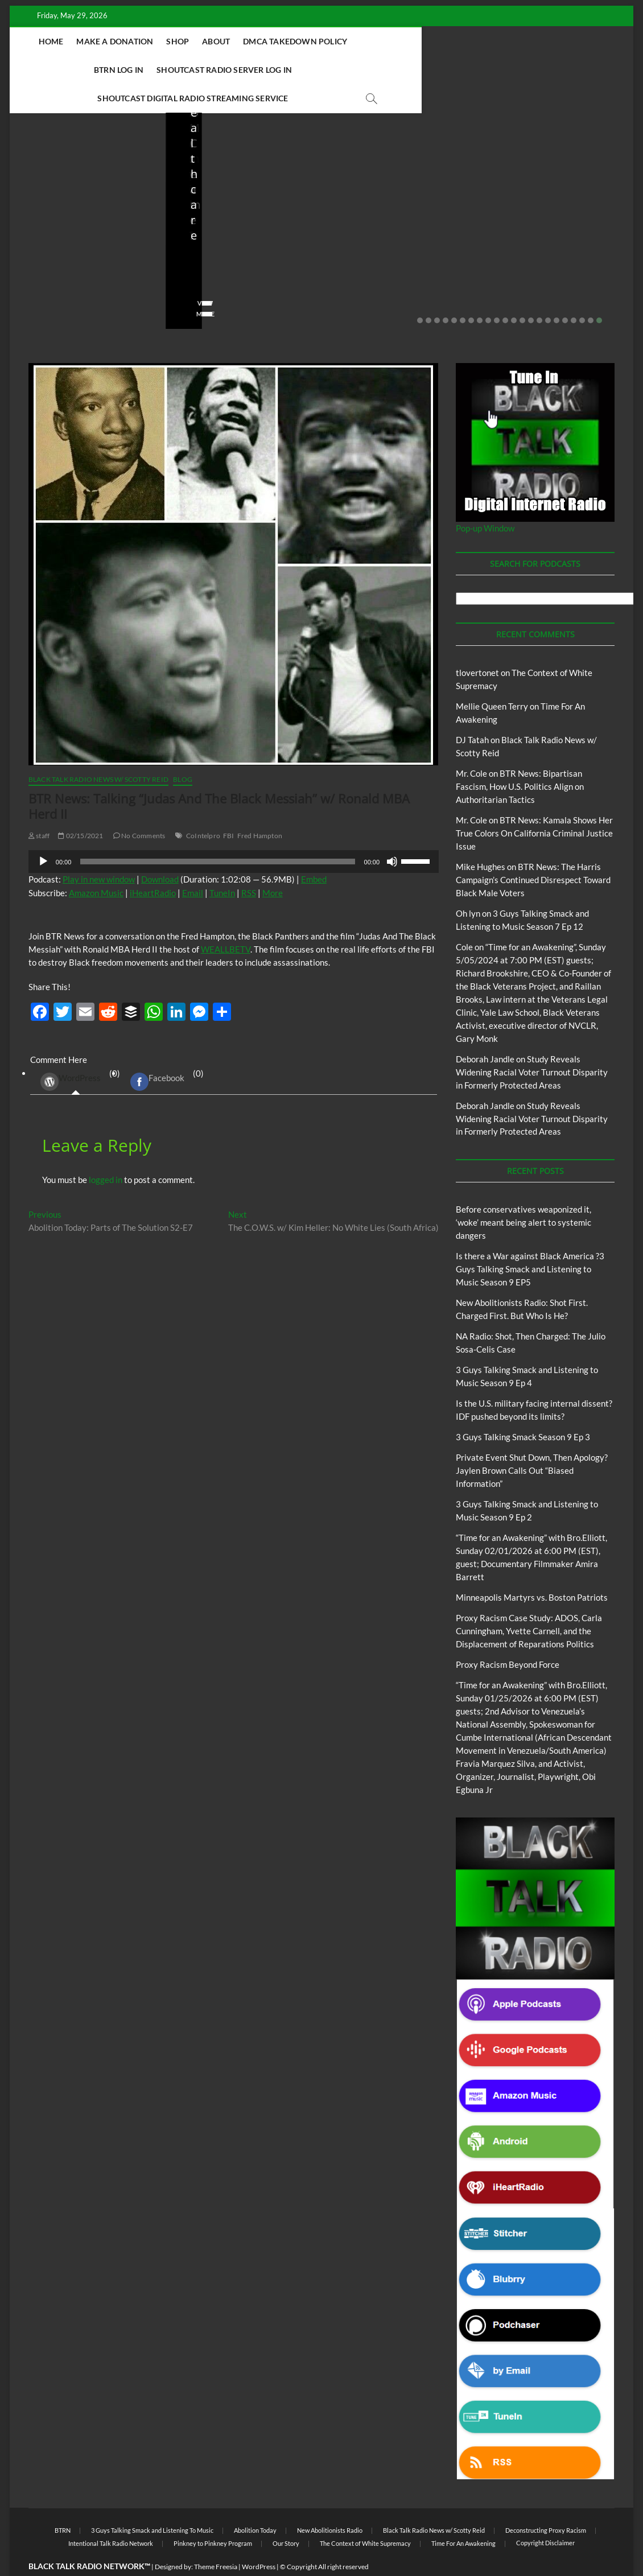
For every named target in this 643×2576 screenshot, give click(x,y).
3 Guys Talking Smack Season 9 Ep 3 (523, 1409)
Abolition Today (255, 2502)
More (272, 865)
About (216, 41)
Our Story (286, 2515)
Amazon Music (96, 865)
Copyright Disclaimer (545, 2515)
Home (51, 41)
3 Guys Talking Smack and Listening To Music (152, 2502)
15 (539, 292)
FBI (228, 807)
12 (514, 292)
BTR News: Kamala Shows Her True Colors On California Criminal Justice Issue (534, 805)
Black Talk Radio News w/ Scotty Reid (98, 751)
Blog (50, 173)
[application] (233, 833)
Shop (178, 41)
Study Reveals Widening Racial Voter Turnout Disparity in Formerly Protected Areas (532, 1044)
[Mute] (392, 833)
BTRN (71, 173)
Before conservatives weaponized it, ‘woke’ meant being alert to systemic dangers (77, 214)
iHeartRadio (153, 865)
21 (590, 292)
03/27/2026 (545, 253)
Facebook (157, 1054)
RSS (248, 865)
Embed (314, 851)
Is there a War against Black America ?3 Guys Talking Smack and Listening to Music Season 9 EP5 (530, 1241)
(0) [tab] (76, 1053)
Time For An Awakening (463, 2515)
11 (505, 292)
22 (599, 292)
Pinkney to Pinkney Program (213, 2515)
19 (573, 292)
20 (582, 292)
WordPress (70, 1054)
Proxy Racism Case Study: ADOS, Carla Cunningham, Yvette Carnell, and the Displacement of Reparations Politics (529, 1603)
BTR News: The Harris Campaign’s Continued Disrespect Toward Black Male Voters (533, 852)
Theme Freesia (215, 2538)
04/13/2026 (389, 253)
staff (35, 253)
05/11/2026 (78, 253)
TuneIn (222, 865)
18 (565, 292)
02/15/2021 (80, 807)
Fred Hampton (259, 807)
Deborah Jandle (485, 1031)
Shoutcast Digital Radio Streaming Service (298, 70)
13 (522, 292)
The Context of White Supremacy (365, 2515)
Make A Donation (115, 41)
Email (192, 865)
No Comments (49, 268)
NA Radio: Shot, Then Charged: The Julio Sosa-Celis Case (396, 222)
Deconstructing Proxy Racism (545, 2502)
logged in (105, 1152)
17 (556, 292)
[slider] (217, 833)
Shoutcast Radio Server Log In (491, 41)
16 (548, 292)
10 (497, 292)
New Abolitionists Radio (262, 189)
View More (44, 286)
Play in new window (99, 851)
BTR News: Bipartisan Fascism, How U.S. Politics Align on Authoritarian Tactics (520, 758)
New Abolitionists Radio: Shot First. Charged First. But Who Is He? (242, 222)
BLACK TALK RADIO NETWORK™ (89, 2538)
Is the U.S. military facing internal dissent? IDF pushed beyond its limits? (554, 214)
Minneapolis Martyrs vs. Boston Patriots (532, 1569)
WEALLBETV (225, 921)
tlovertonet (477, 645)
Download (160, 851)
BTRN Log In (385, 41)
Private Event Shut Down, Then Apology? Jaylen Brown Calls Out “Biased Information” (532, 1442)
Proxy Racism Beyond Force (507, 1636)
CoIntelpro (203, 807)
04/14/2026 (233, 253)
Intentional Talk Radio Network (110, 2515)
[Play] (43, 833)
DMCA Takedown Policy (296, 41)
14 (531, 292)
